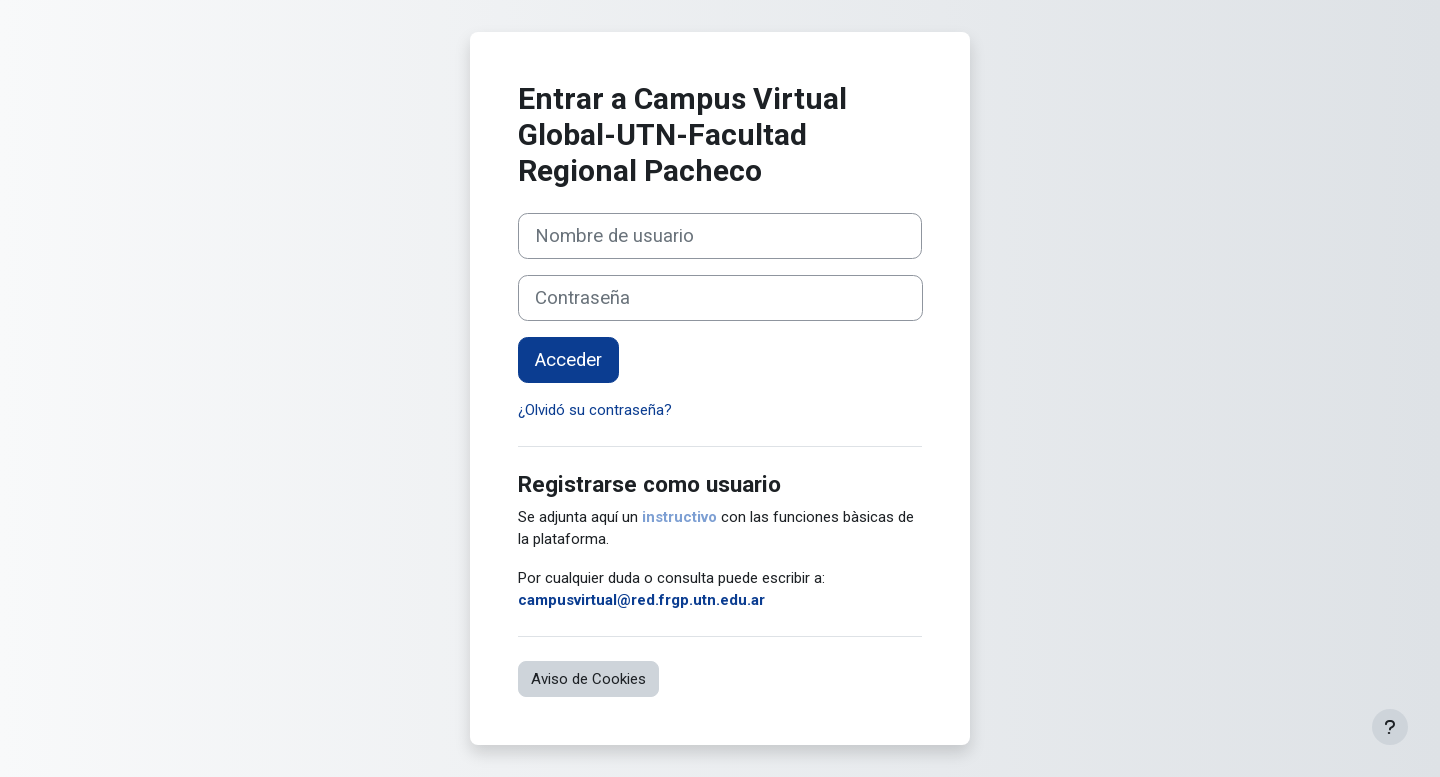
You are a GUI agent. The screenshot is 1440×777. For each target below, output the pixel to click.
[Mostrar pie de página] (1390, 727)
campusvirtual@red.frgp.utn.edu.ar (641, 600)
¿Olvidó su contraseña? (595, 410)
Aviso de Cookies (588, 679)
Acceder (568, 360)
